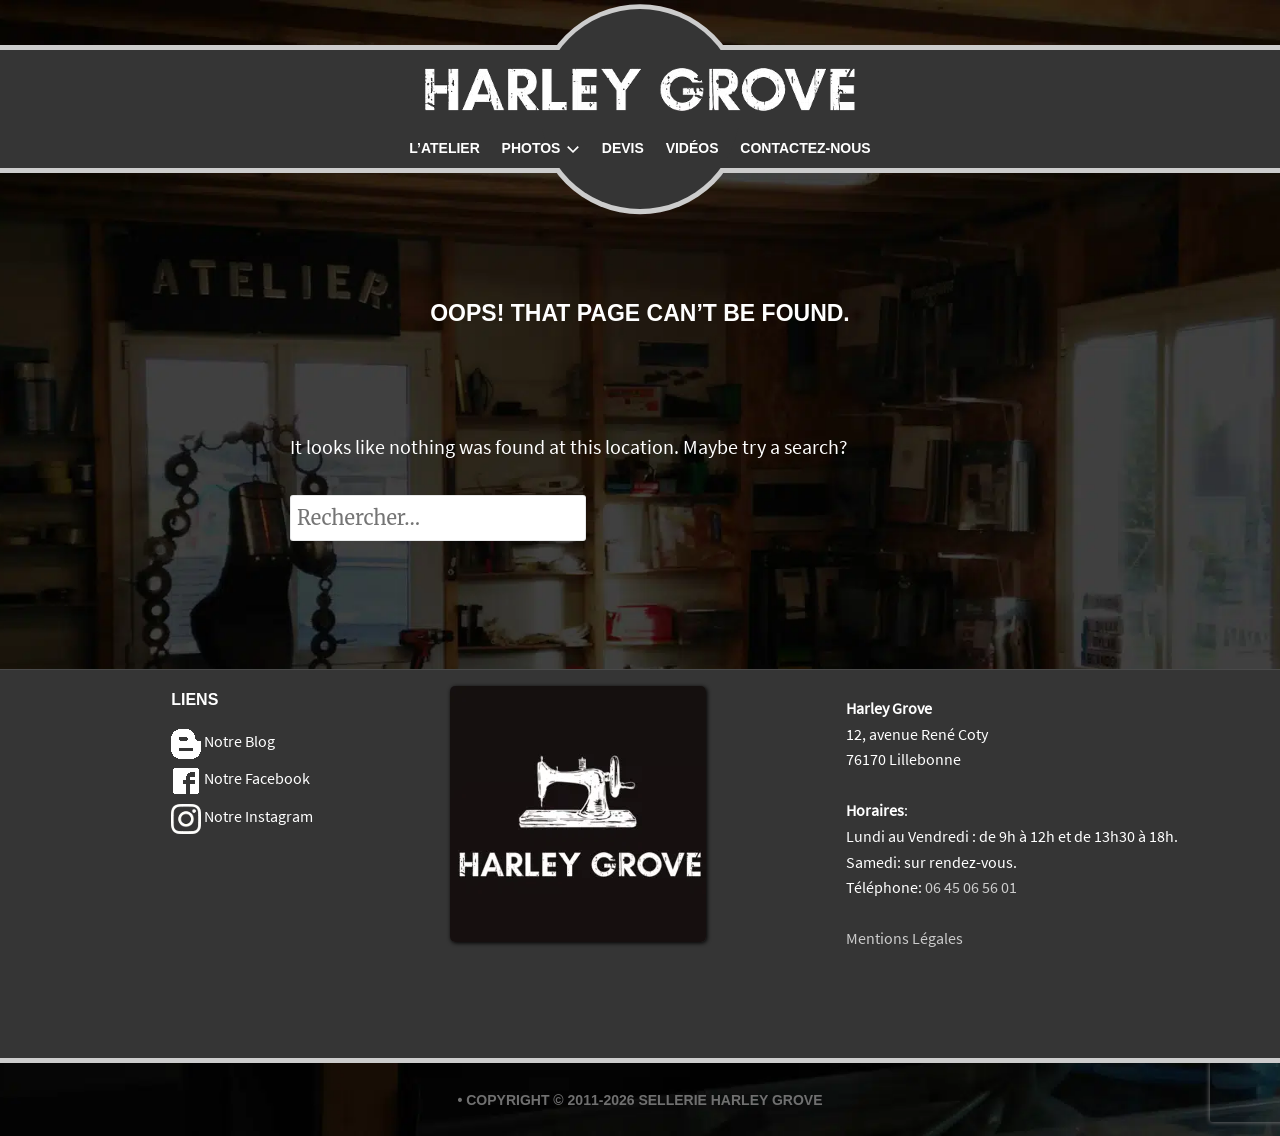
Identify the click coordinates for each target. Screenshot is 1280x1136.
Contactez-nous (805, 148)
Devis (623, 148)
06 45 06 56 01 (971, 887)
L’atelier (444, 148)
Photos (541, 148)
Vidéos (692, 148)
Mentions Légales (904, 938)
